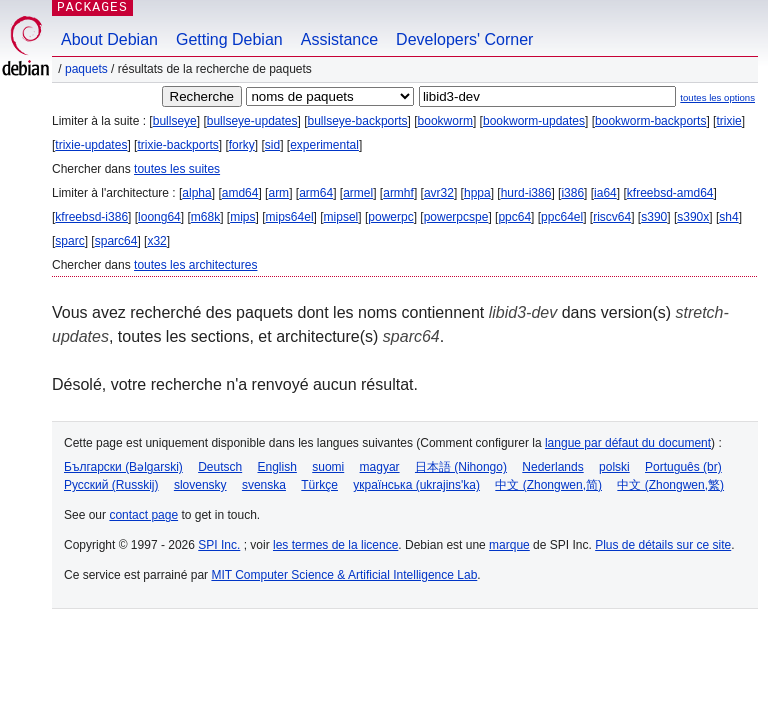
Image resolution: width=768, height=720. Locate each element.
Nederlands (552, 467)
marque (509, 545)
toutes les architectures (195, 265)
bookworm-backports (650, 121)
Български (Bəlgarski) (123, 467)
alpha (196, 193)
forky (242, 145)
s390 (654, 217)
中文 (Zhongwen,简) (548, 485)
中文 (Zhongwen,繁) (670, 485)
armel (358, 193)
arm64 (316, 193)
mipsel (341, 217)
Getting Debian (229, 39)
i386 (572, 193)
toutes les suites (177, 169)
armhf (398, 193)
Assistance (339, 39)
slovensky (200, 485)
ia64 (605, 193)
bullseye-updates (252, 121)
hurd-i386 (526, 193)
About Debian (109, 39)
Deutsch (220, 467)
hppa (477, 193)
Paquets (86, 69)
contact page (143, 515)
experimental (324, 145)
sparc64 (116, 241)
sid (272, 145)
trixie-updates (91, 145)
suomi (328, 467)
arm (278, 193)
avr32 (439, 193)
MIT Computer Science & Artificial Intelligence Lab (344, 575)
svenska (264, 485)
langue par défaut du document (628, 443)
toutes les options (717, 97)
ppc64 (514, 217)
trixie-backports (177, 145)
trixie (728, 121)
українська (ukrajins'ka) (416, 485)
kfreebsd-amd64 (670, 193)
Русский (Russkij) (111, 485)
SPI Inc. (219, 545)
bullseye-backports (358, 121)
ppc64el (562, 217)
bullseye (175, 121)
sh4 (728, 217)
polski (614, 467)
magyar (380, 467)
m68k (205, 217)
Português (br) (683, 467)
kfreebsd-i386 (91, 217)
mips (242, 217)
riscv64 (612, 217)
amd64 (240, 193)
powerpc (390, 217)
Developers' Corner (464, 39)
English (277, 467)
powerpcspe (456, 217)
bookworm (445, 121)
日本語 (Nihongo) (461, 467)
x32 (156, 241)
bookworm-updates (534, 121)
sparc (69, 241)
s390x (693, 217)
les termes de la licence (335, 545)
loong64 (159, 217)
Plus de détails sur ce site (663, 545)
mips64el (290, 217)
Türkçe (319, 485)
